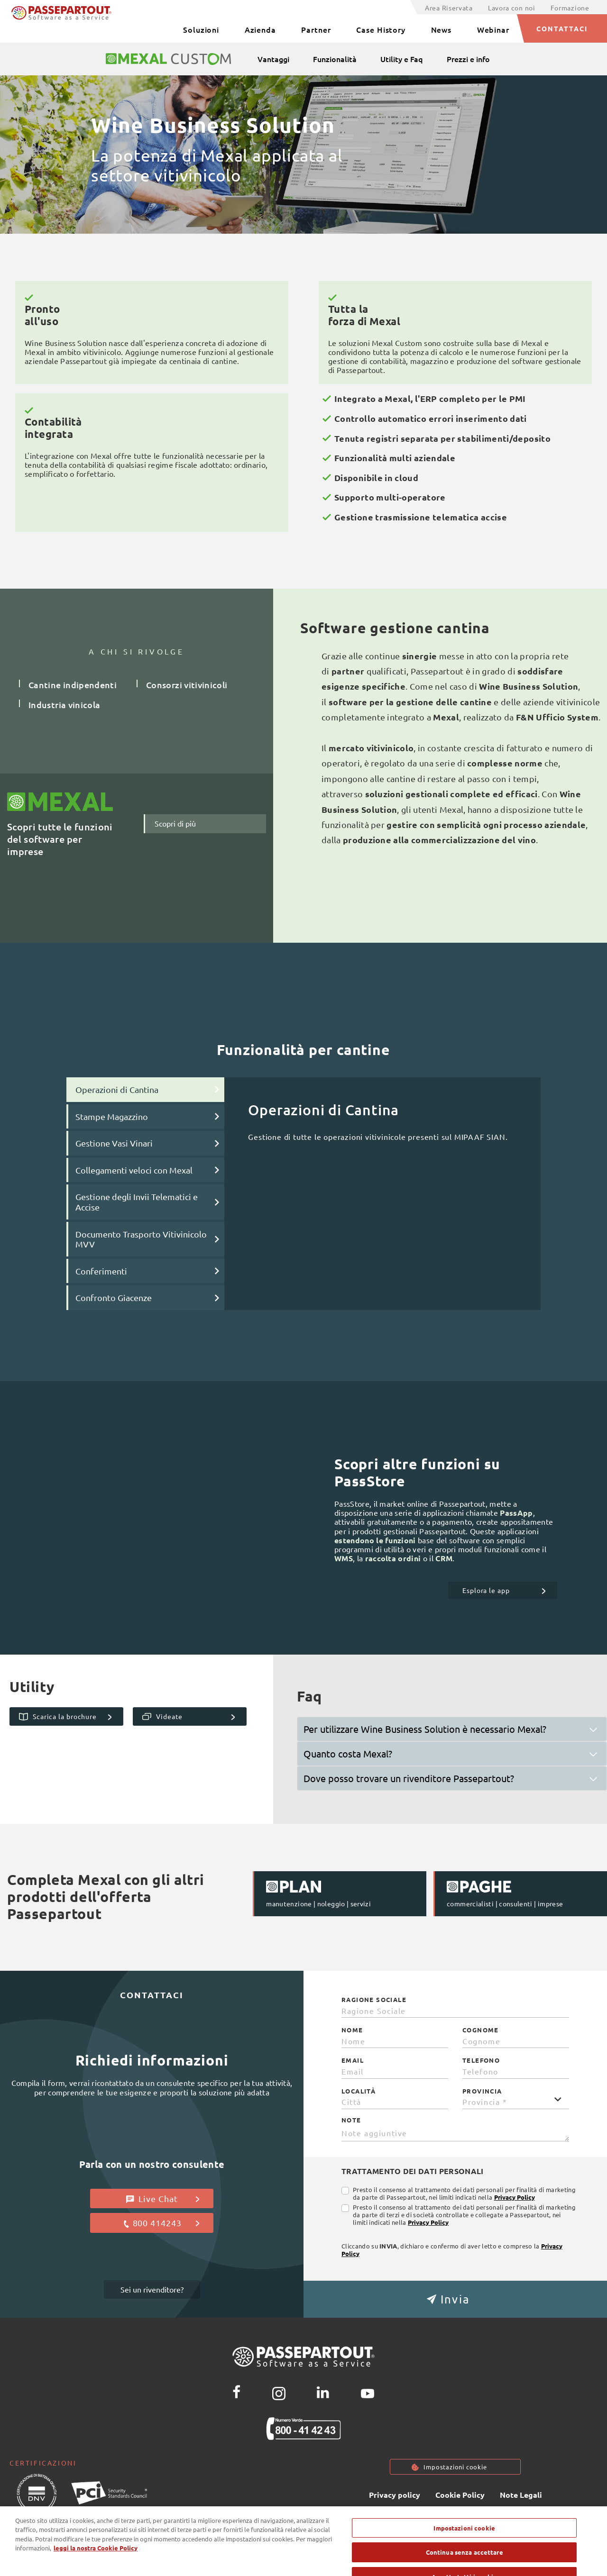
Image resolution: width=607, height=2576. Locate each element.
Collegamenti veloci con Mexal (134, 1170)
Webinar (493, 29)
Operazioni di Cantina (116, 1089)
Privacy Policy (514, 2197)
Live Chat (163, 2199)
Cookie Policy (460, 2496)
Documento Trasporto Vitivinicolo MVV (141, 1239)
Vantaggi (273, 59)
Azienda (260, 29)
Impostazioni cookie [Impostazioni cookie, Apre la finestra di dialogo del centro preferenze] (464, 2544)
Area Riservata (449, 7)
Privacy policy (394, 2496)
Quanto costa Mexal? (348, 1753)
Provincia (482, 2091)
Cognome (480, 2030)
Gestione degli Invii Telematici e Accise (136, 1202)
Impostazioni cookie (455, 2467)
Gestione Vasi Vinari (114, 1143)
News (441, 29)
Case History (380, 29)
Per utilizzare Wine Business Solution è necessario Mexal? (425, 1729)
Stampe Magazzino (111, 1116)
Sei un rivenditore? (152, 2289)
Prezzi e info (468, 59)
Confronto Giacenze (113, 1297)
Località (358, 2091)
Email (352, 2060)
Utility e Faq (401, 59)
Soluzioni (201, 29)
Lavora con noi (511, 7)
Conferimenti (101, 1271)
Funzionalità (335, 59)
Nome (352, 2030)
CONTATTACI (562, 28)
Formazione (570, 7)
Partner (316, 29)
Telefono (481, 2060)
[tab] (452, 1729)
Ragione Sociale (373, 1999)
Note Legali (521, 2496)
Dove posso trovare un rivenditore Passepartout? (409, 1778)
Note (351, 2120)
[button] (455, 2299)
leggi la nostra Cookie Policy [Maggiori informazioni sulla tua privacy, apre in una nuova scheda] (96, 2565)
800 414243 (161, 2223)
